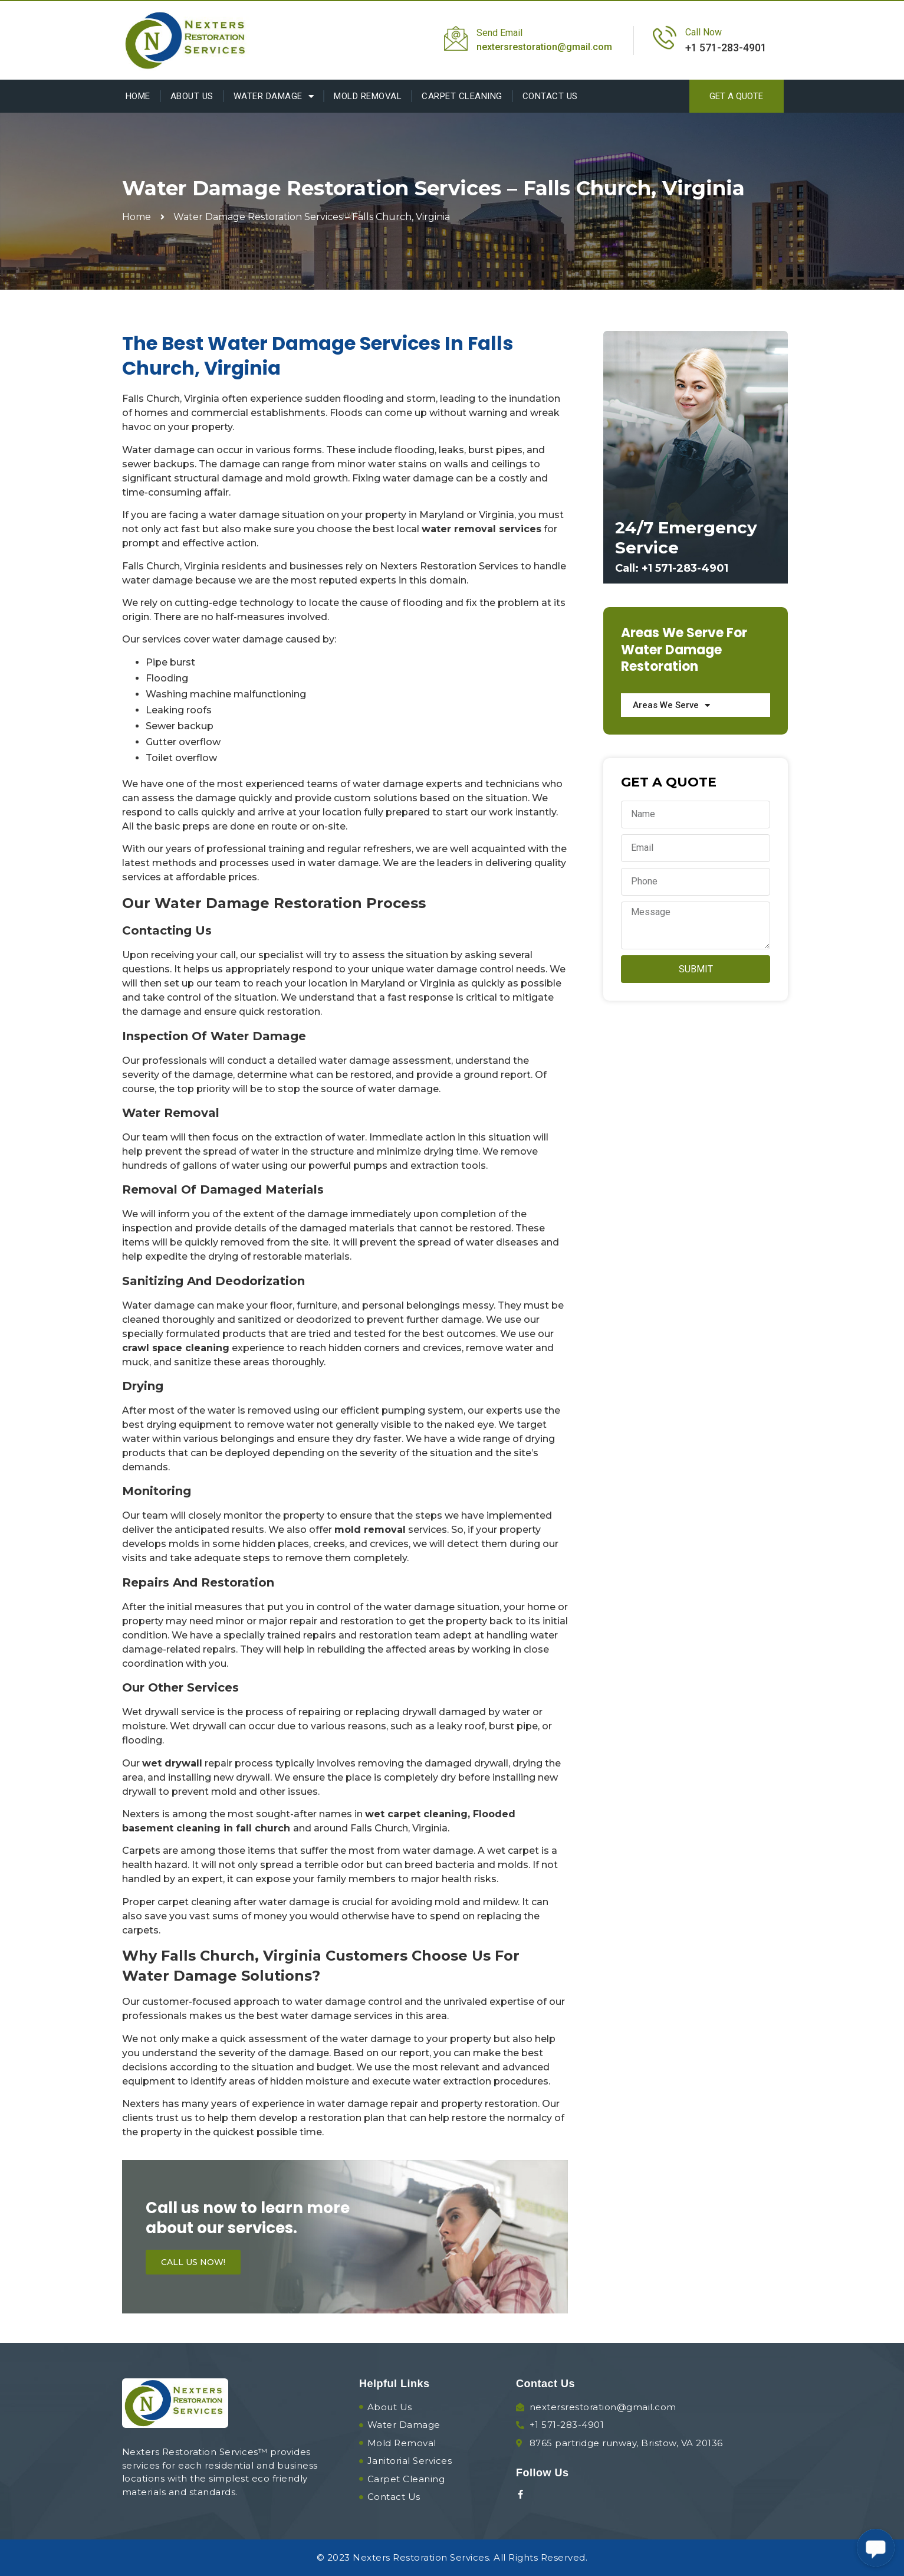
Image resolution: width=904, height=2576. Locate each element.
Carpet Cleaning (462, 96)
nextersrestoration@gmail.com (544, 47)
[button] (736, 96)
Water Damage (274, 96)
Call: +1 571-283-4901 (671, 568)
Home (138, 96)
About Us (191, 96)
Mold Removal (368, 96)
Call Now (703, 32)
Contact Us (550, 96)
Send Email (499, 32)
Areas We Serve (671, 705)
